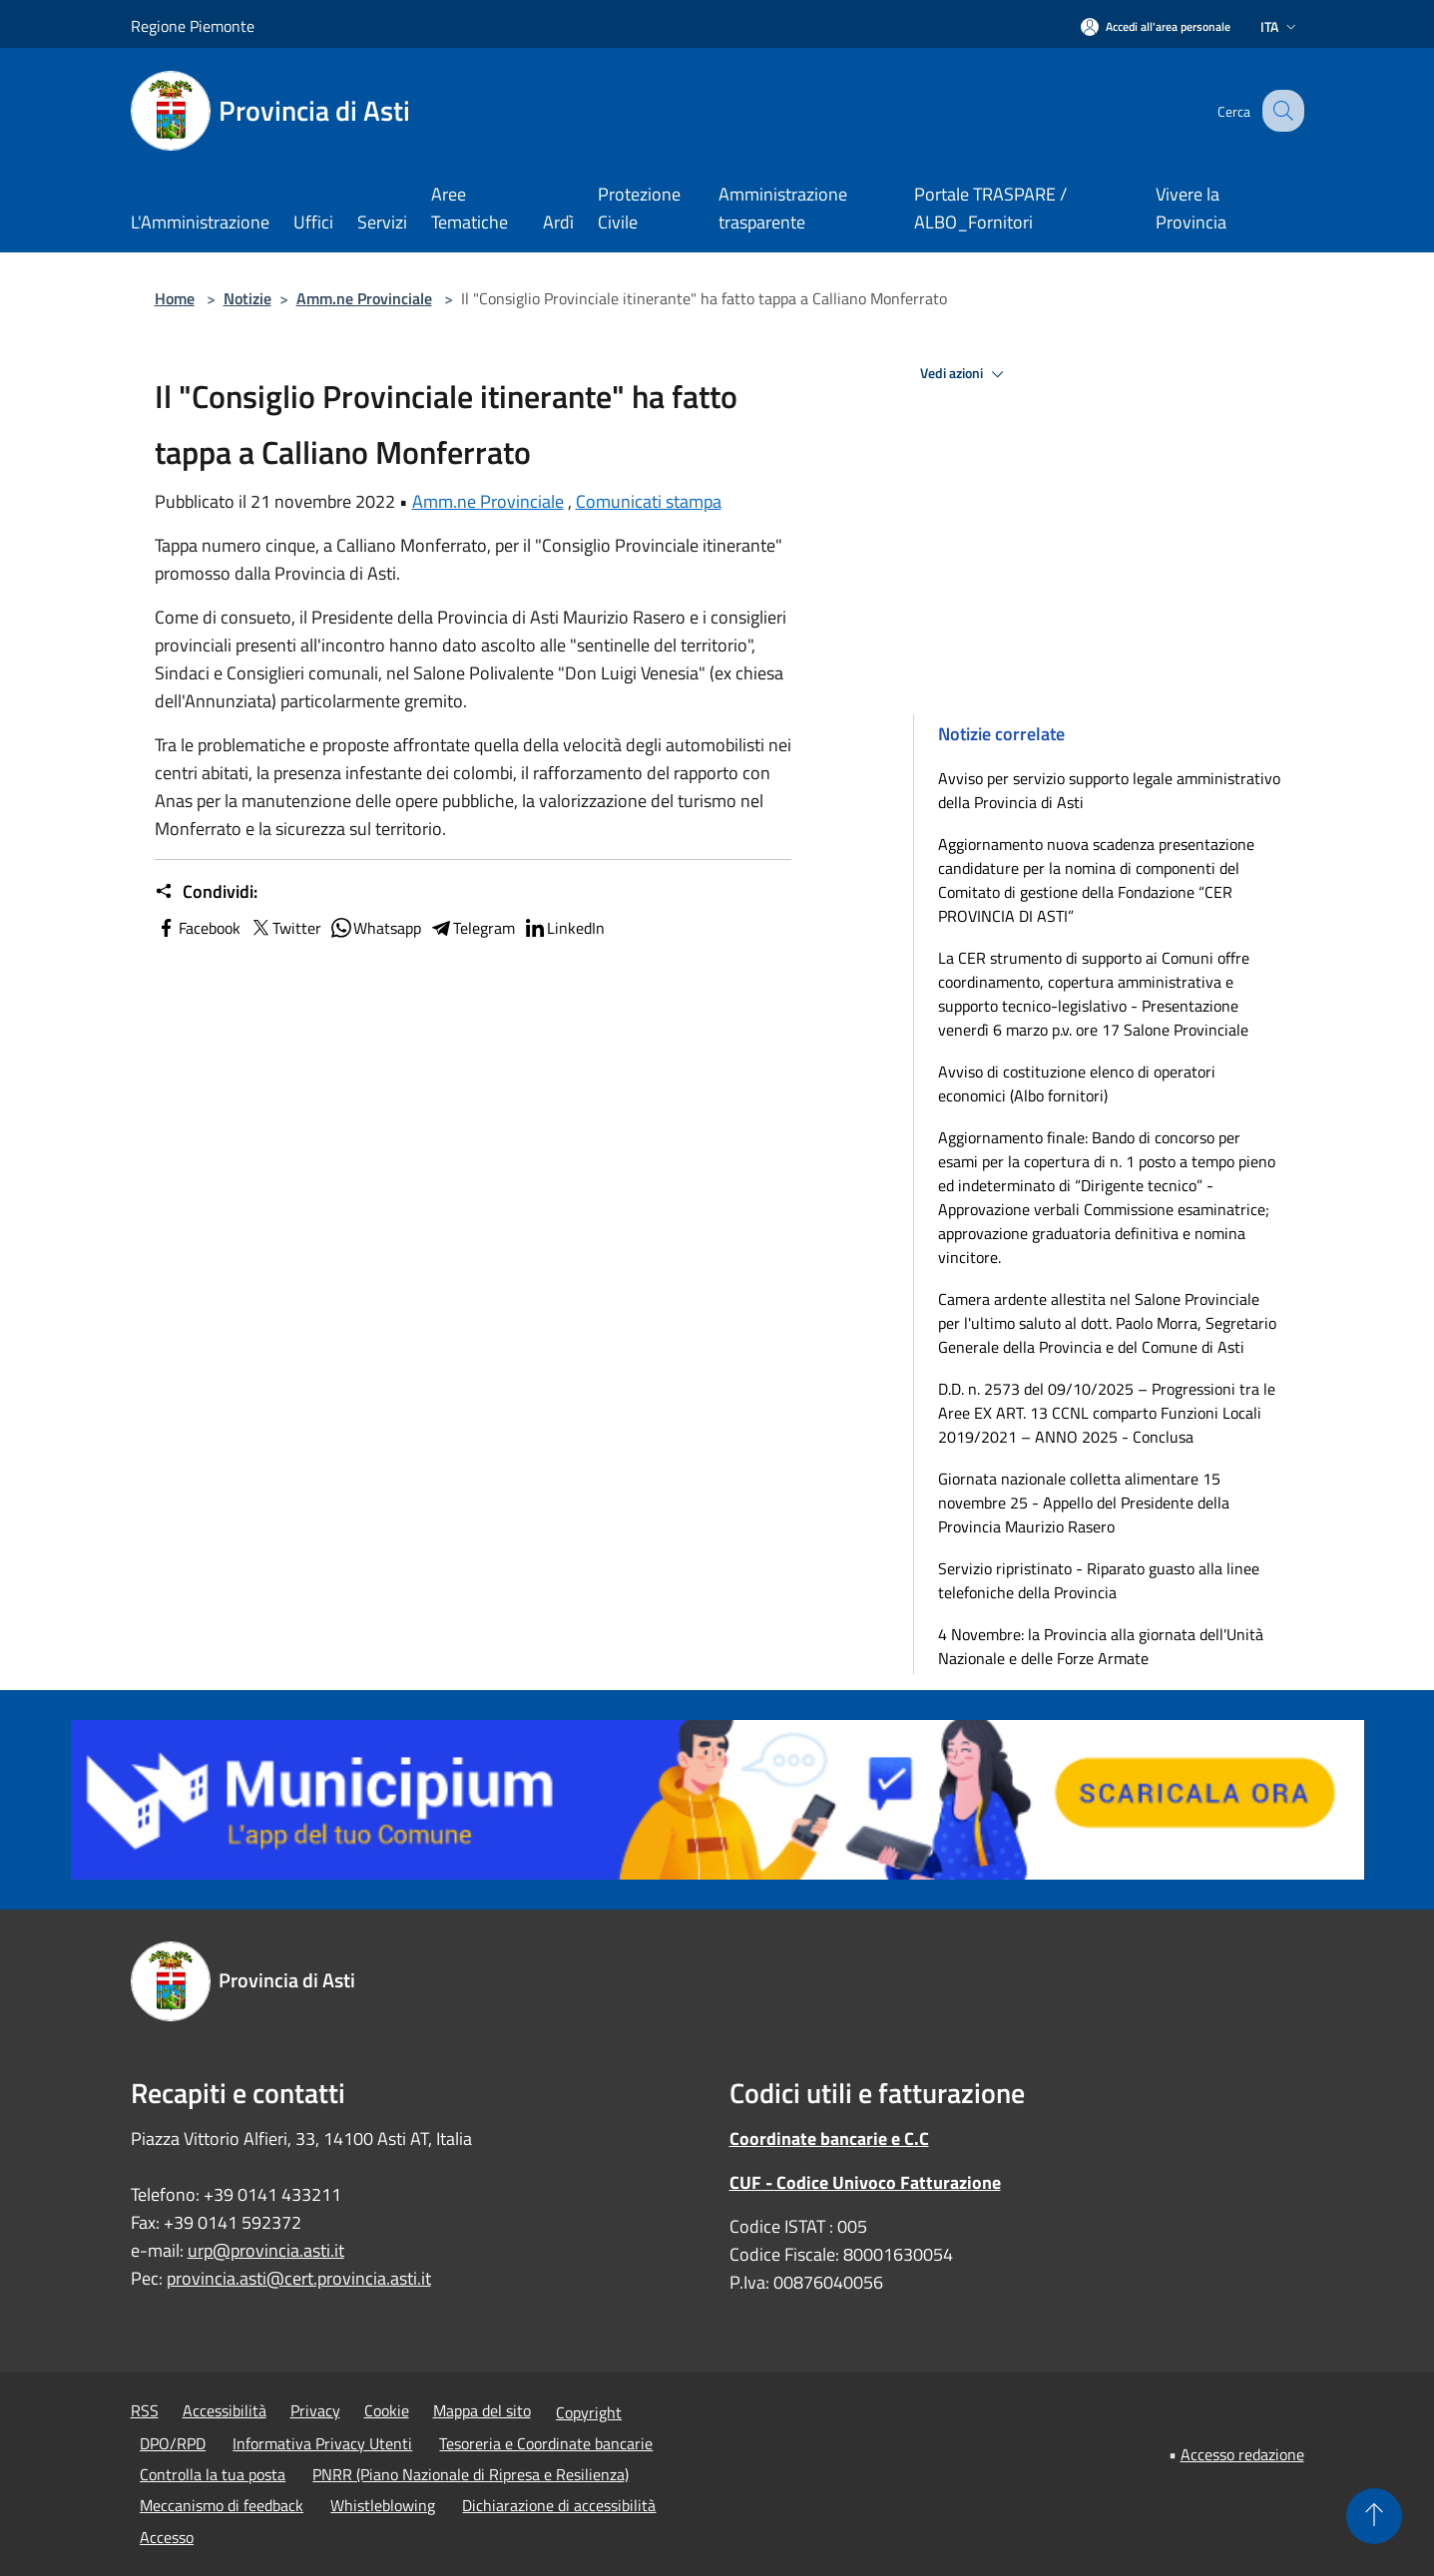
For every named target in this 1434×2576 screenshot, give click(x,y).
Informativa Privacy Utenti (322, 2443)
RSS (145, 2410)
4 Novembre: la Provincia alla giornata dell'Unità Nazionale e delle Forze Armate (1100, 1646)
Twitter (284, 928)
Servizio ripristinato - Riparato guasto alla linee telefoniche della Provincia (1098, 1580)
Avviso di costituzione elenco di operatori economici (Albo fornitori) (1076, 1083)
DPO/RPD (173, 2443)
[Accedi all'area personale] (1155, 26)
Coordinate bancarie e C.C (829, 2138)
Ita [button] (1280, 26)
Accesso (167, 2537)
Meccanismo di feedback (221, 2505)
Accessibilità (224, 2410)
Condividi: (206, 892)
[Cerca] (1280, 111)
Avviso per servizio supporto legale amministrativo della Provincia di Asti (1109, 790)
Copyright (589, 2412)
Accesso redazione (1242, 2454)
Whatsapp (375, 928)
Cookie (386, 2410)
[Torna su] (1374, 2516)
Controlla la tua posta (212, 2474)
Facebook (197, 928)
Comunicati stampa (648, 501)
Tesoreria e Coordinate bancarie (546, 2443)
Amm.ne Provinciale (364, 298)
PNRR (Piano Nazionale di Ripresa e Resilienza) (470, 2474)
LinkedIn (564, 928)
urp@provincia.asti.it (266, 2250)
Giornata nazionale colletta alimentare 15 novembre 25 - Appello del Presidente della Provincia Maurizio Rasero (1083, 1502)
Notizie (247, 298)
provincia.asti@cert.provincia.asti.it (299, 2278)
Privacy (315, 2410)
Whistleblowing (382, 2505)
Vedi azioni (965, 374)
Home (175, 298)
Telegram (472, 928)
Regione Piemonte (192, 26)
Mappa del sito (482, 2410)
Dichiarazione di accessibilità (559, 2505)
